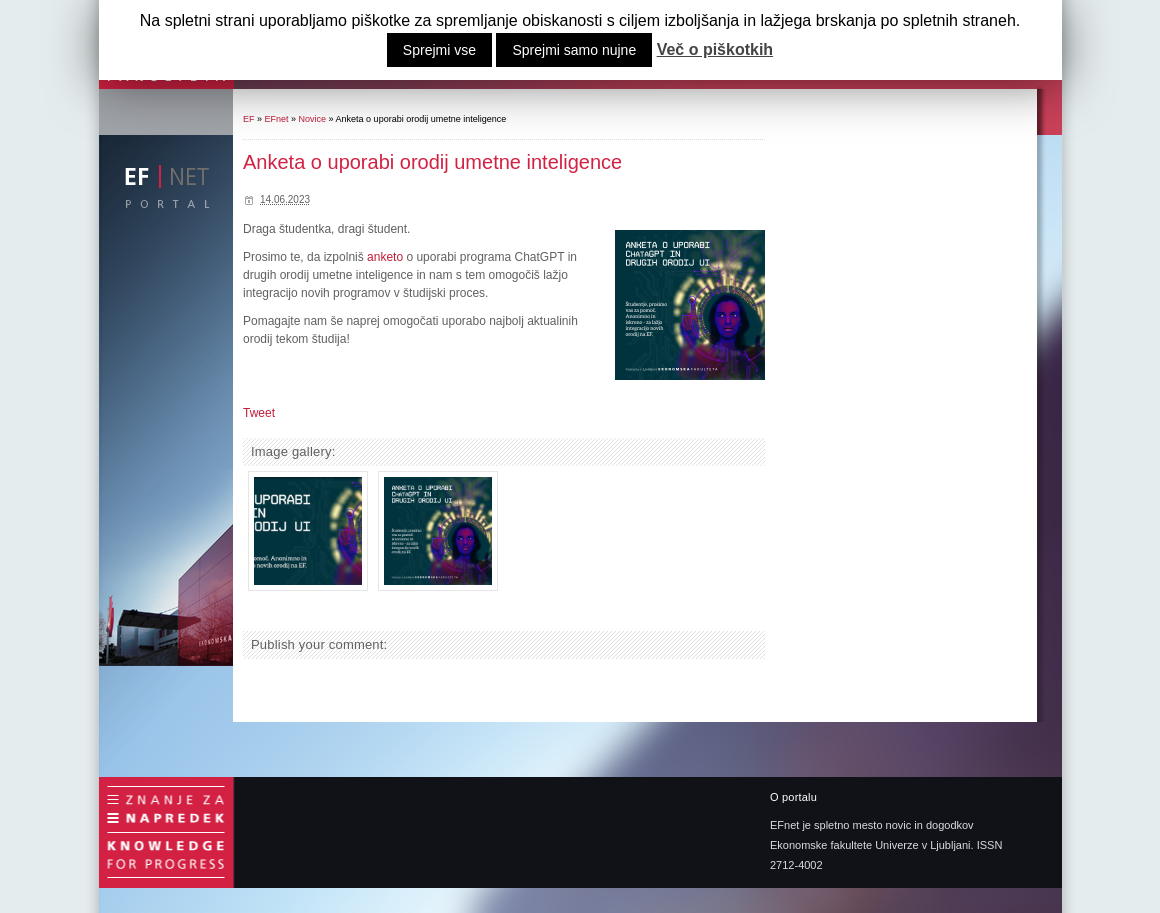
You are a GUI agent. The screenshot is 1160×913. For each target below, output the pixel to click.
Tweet (259, 413)
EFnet (277, 119)
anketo (386, 257)
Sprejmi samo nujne (574, 50)
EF (249, 119)
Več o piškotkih (715, 50)
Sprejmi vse (439, 50)
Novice (313, 119)
